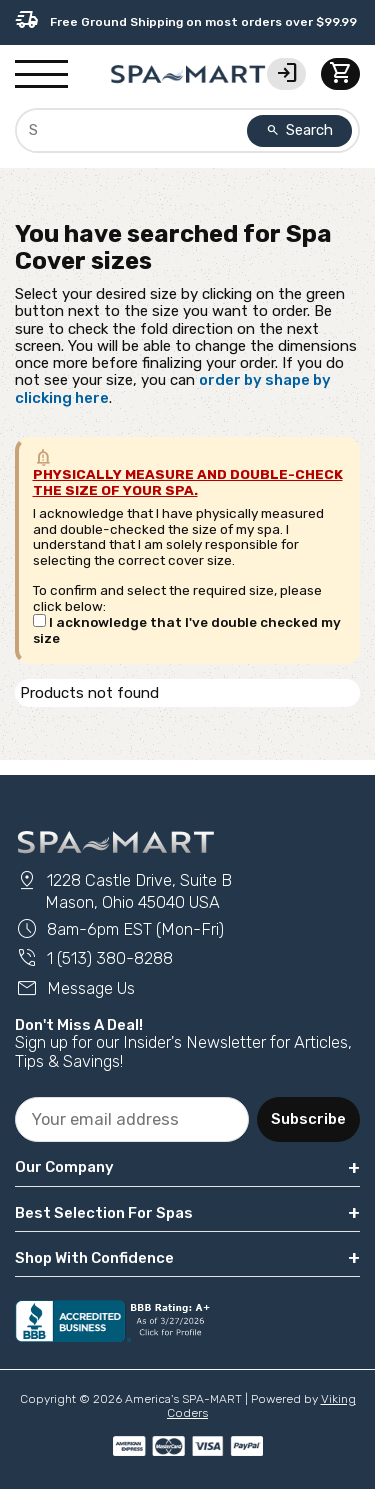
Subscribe (308, 1119)
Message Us (75, 988)
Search (300, 130)
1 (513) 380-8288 (94, 958)
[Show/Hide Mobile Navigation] (41, 75)
